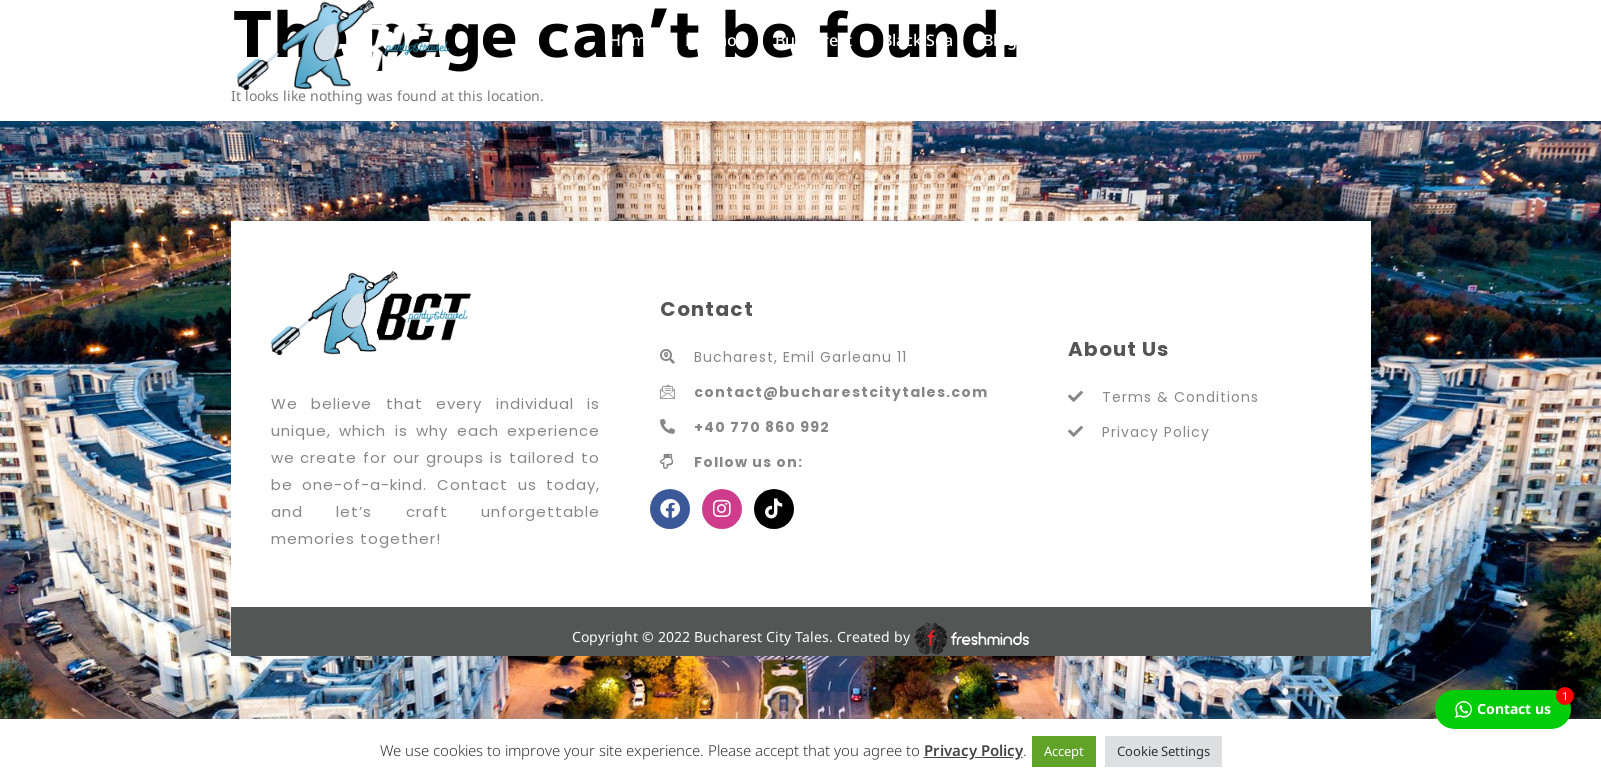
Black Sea (917, 40)
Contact (1076, 40)
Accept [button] (1064, 751)
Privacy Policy (973, 750)
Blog (1000, 40)
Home (632, 40)
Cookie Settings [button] (1163, 751)
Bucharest (813, 40)
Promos (715, 40)
